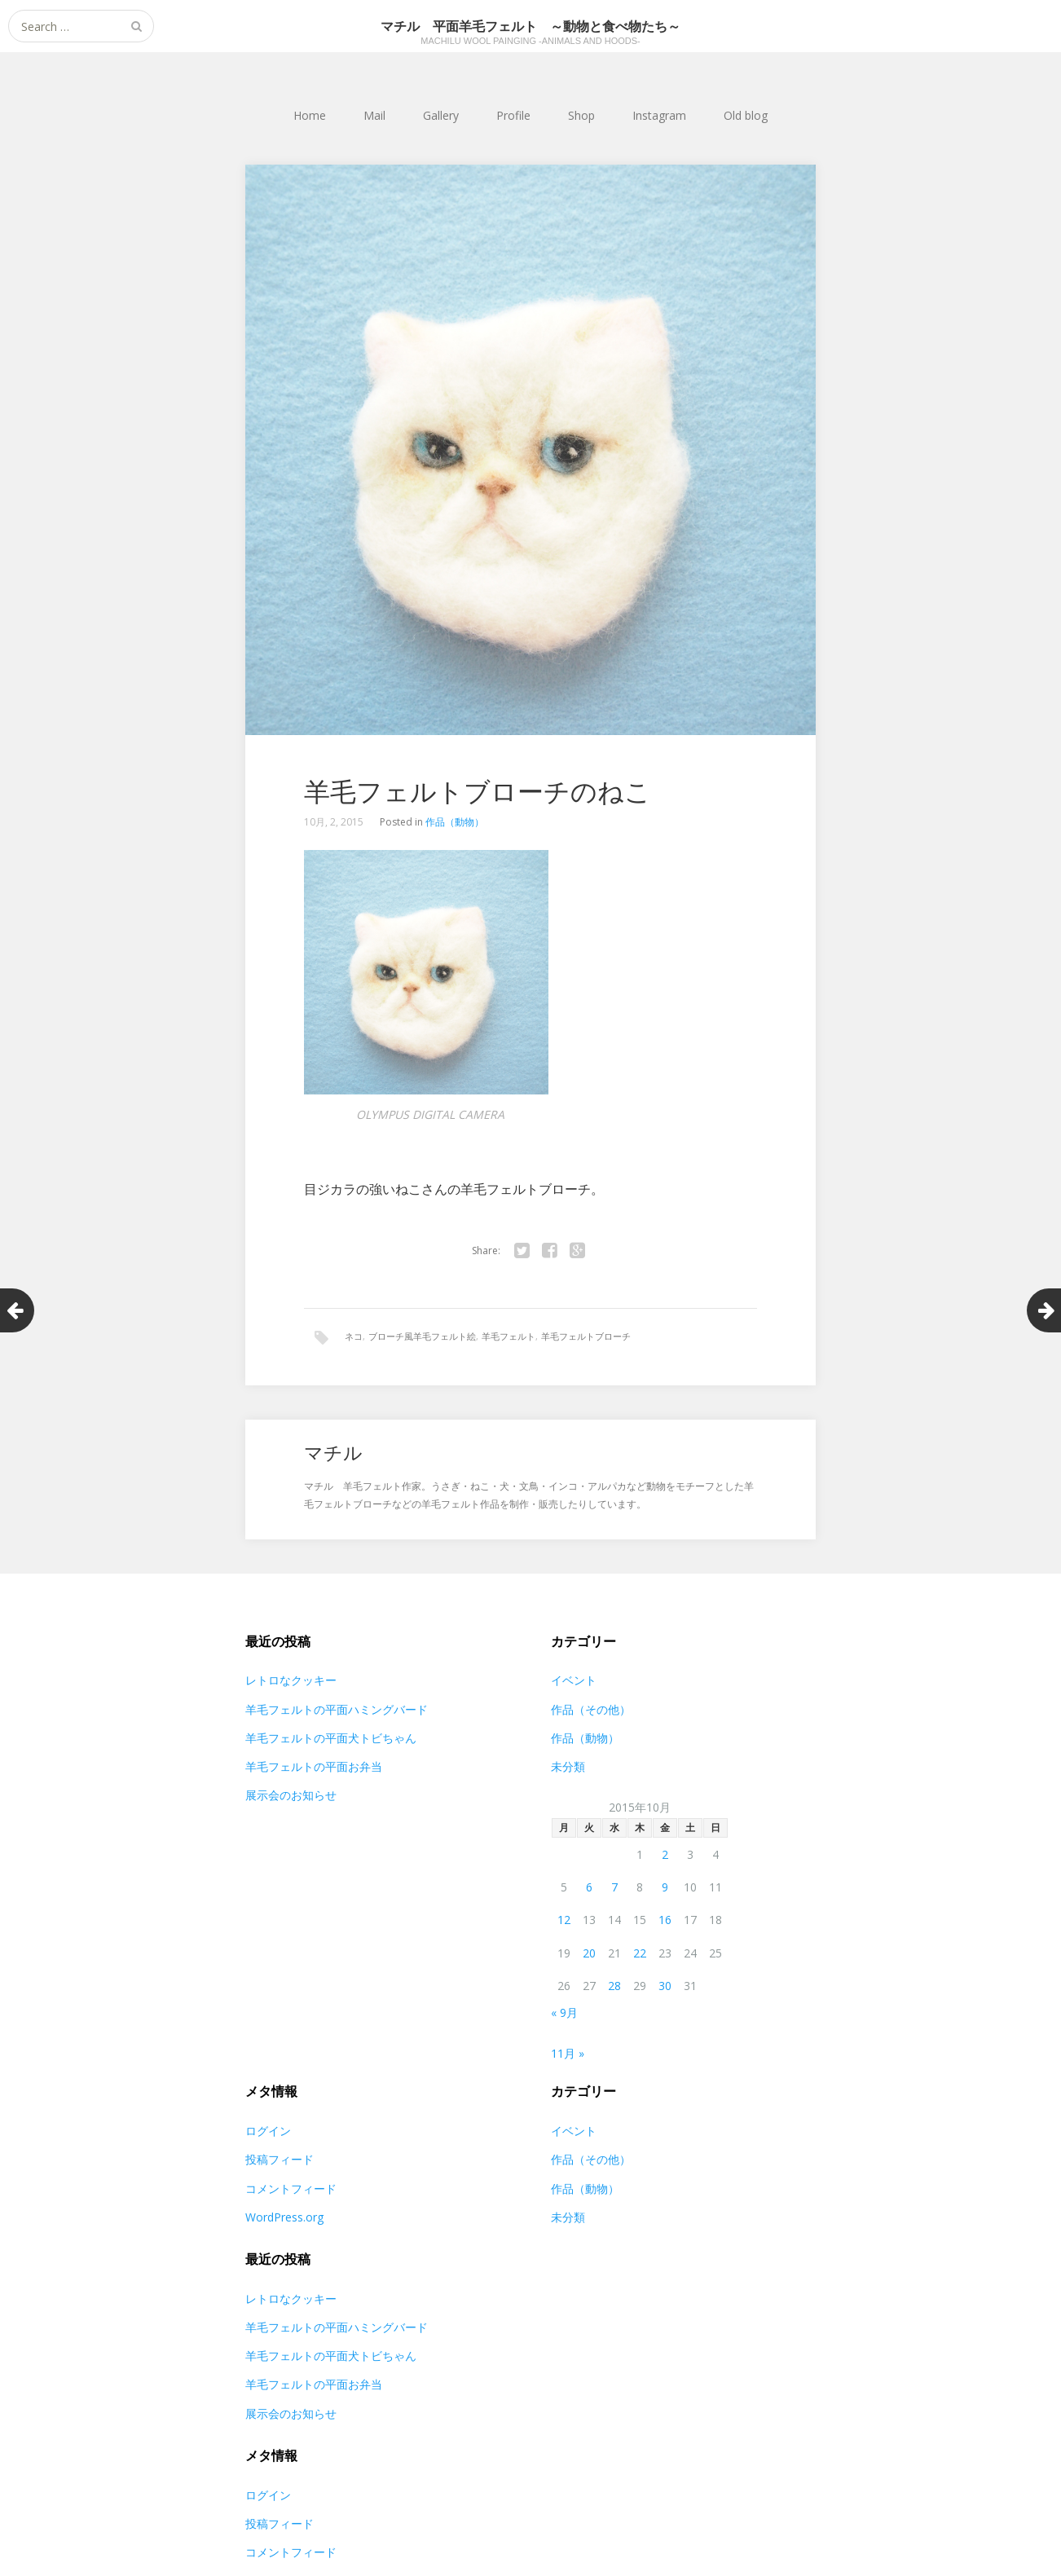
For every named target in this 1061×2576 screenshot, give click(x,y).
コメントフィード (291, 2189)
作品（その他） (591, 1710)
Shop (581, 115)
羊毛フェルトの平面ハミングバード (336, 1710)
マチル (334, 1453)
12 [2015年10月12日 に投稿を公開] (563, 1921)
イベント (574, 1681)
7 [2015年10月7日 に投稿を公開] (614, 1888)
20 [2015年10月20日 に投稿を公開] (589, 1954)
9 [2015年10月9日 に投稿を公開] (665, 1888)
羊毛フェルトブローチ (586, 1336)
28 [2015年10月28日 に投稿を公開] (614, 1987)
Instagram (659, 115)
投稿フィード (279, 2161)
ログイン (268, 2132)
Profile (513, 115)
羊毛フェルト (508, 1336)
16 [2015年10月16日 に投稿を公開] (664, 1921)
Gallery (441, 115)
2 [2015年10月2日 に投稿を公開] (665, 1856)
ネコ (354, 1336)
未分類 (568, 1768)
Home (309, 115)
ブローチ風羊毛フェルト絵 (422, 1336)
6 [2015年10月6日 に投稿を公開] (589, 1888)
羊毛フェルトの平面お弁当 (313, 1768)
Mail (374, 115)
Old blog (746, 115)
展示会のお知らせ (291, 1796)
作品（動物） (454, 822)
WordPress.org (284, 2218)
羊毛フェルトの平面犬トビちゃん (330, 1739)
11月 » (567, 2055)
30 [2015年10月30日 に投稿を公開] (664, 1987)
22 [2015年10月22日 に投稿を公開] (639, 1954)
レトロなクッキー (291, 1681)
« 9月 (564, 2014)
